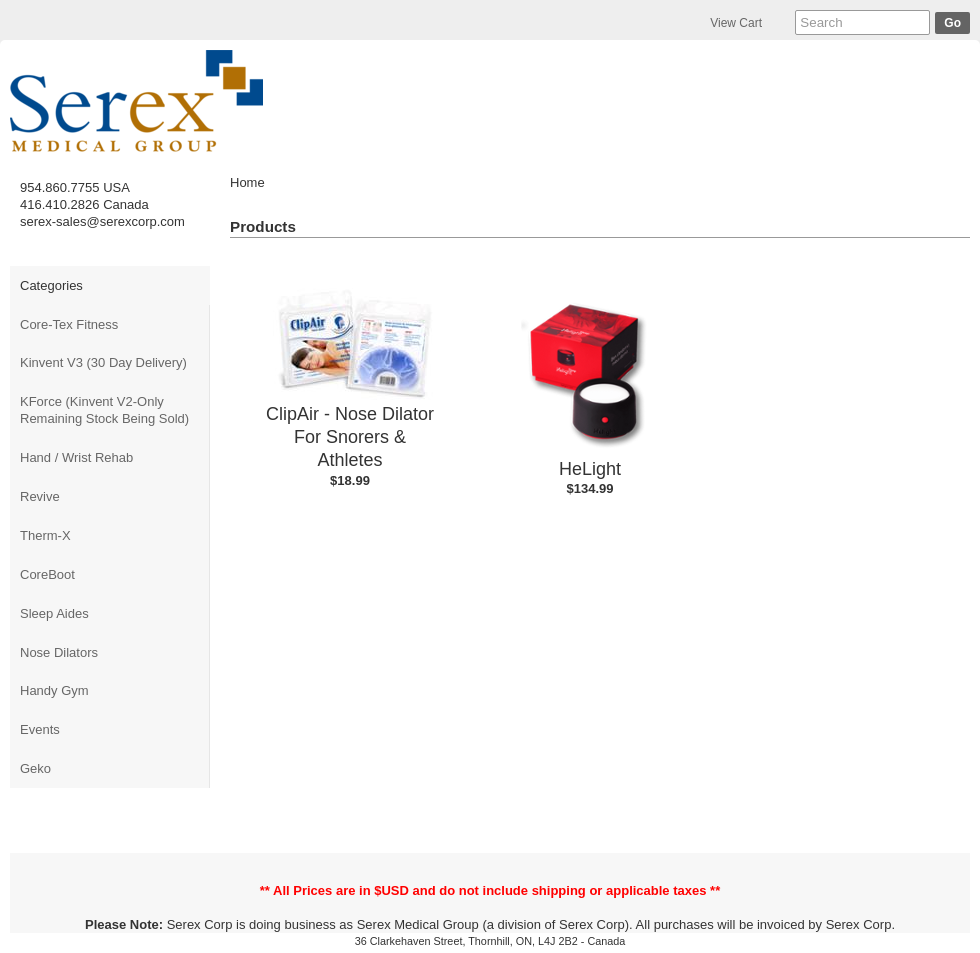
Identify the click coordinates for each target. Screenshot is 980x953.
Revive (40, 496)
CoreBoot (47, 574)
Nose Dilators (59, 652)
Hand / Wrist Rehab (76, 457)
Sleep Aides (54, 613)
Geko (35, 768)
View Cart (736, 23)
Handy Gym (54, 690)
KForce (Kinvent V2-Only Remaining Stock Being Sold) (104, 410)
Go (952, 23)
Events (40, 729)
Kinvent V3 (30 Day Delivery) (103, 362)
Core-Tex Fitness (69, 324)
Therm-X (45, 535)
